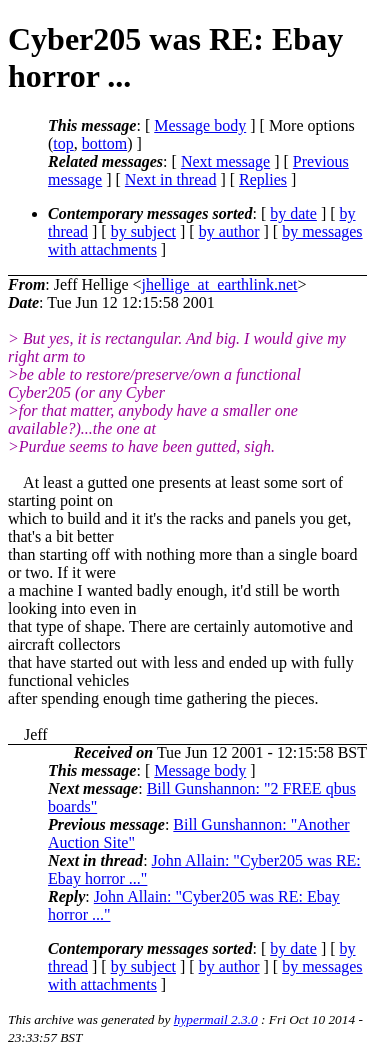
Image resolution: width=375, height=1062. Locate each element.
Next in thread (171, 179)
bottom (104, 143)
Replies (263, 179)
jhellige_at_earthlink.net (220, 284)
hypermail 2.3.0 (216, 1019)
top (63, 143)
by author (229, 231)
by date (293, 213)
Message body (200, 125)
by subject (143, 231)
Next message (225, 161)
